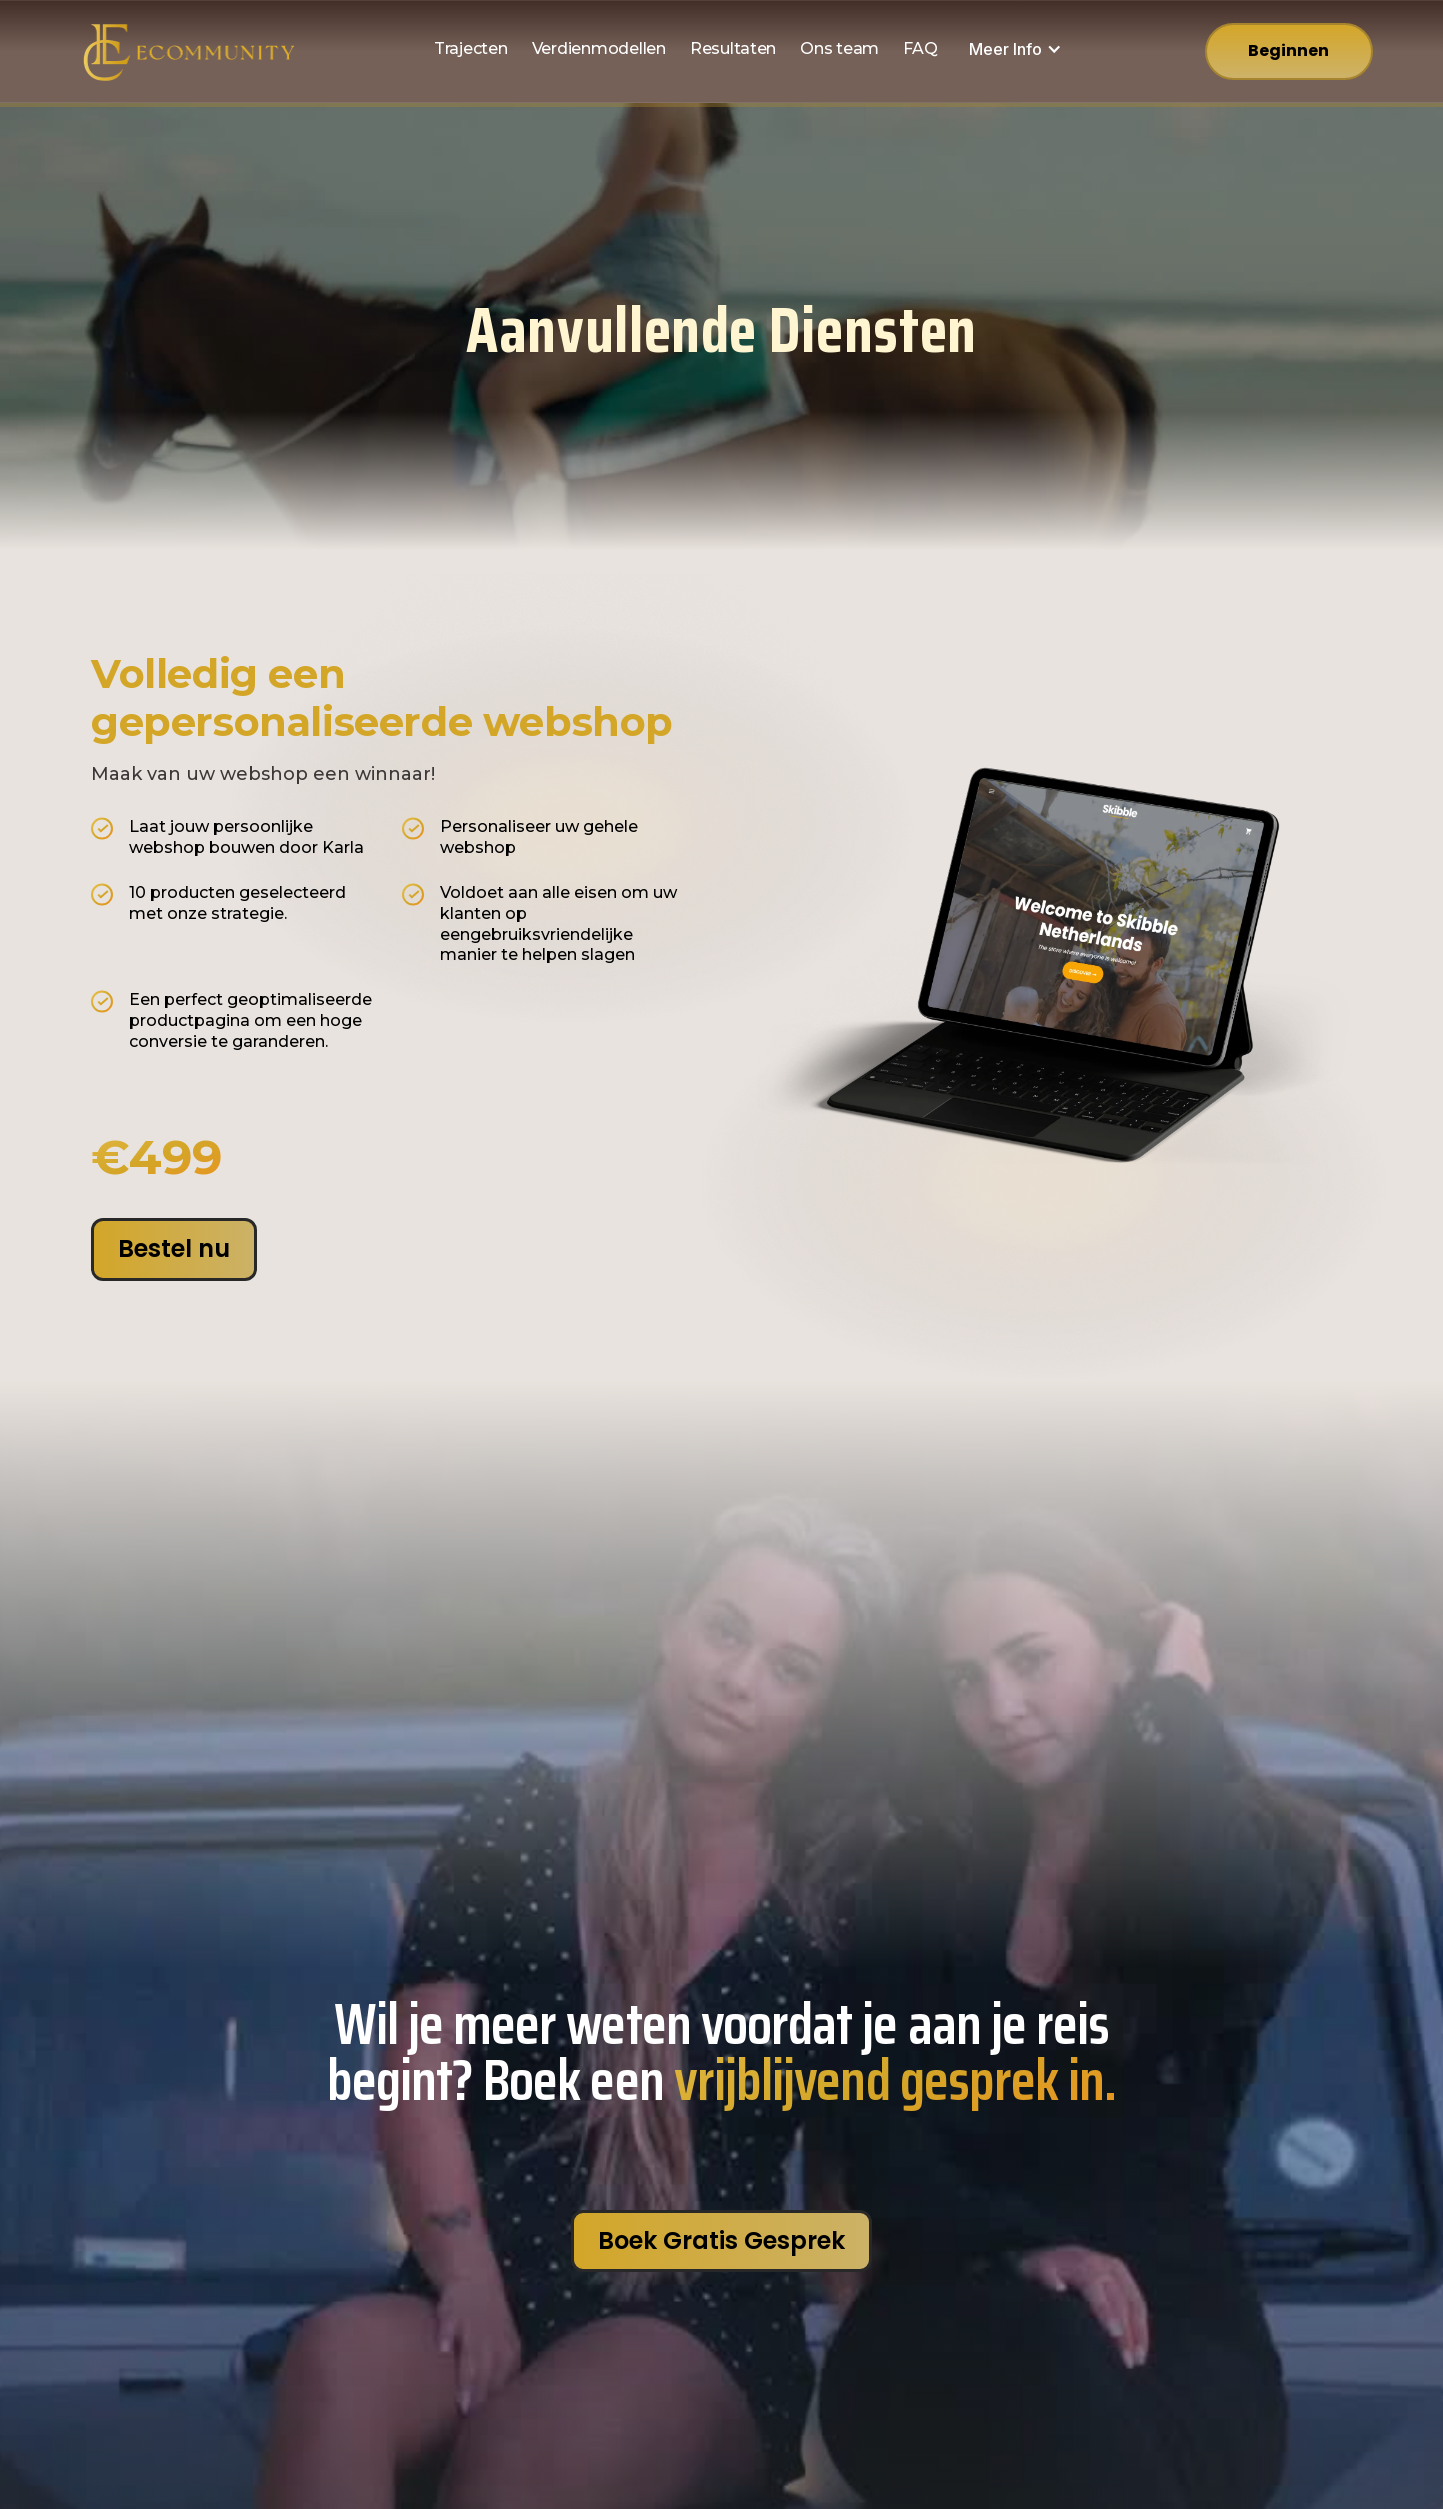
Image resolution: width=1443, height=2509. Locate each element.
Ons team (839, 48)
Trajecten (471, 48)
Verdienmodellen (599, 48)
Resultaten (733, 48)
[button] (1015, 49)
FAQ (920, 48)
